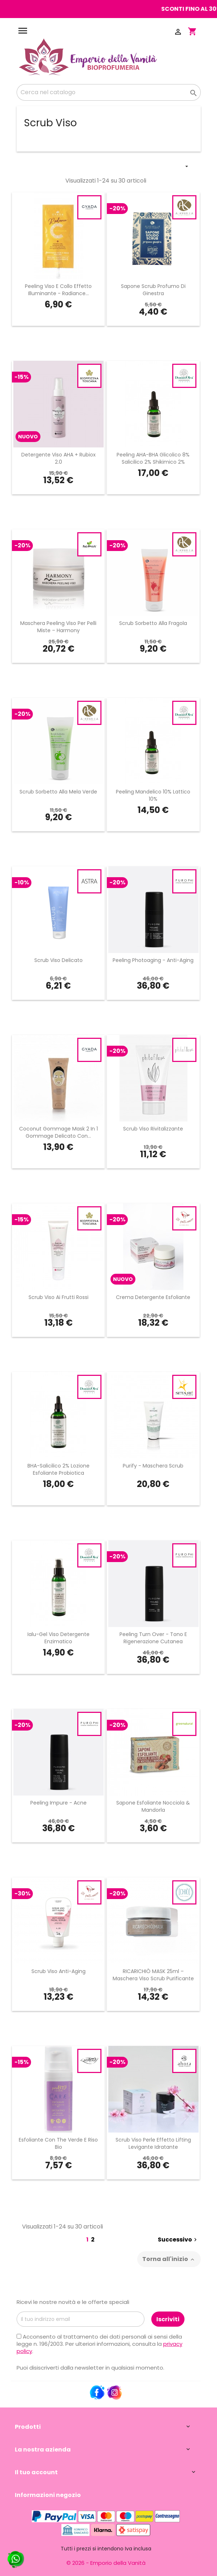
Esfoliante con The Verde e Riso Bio (58, 2143)
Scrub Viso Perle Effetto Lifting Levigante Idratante (153, 2143)
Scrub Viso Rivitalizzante (153, 1128)
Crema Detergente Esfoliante (153, 1297)
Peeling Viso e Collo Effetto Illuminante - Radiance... (58, 290)
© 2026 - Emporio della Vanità (106, 2563)
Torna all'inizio (169, 2259)
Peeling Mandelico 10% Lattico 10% (153, 795)
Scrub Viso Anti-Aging (58, 1971)
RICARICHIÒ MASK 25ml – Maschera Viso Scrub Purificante (153, 1975)
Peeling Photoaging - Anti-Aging (153, 960)
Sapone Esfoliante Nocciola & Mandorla (153, 1806)
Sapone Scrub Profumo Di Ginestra (153, 290)
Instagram (114, 2392)
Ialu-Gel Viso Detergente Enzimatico (58, 1638)
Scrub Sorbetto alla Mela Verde (58, 791)
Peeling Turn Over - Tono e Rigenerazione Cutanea (153, 1638)
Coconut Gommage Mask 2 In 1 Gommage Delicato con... (58, 1132)
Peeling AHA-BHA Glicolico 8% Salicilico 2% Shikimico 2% (153, 458)
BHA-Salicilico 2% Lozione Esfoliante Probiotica (58, 1469)
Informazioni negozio (48, 2495)
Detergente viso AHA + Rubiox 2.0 (58, 458)
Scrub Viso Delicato (58, 960)
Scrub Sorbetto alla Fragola (153, 623)
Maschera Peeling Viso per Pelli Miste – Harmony (58, 627)
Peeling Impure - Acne (58, 1802)
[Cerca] (109, 92)
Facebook (97, 2392)
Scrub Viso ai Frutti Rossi (58, 1297)
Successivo (178, 2239)
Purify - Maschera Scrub (153, 1465)
